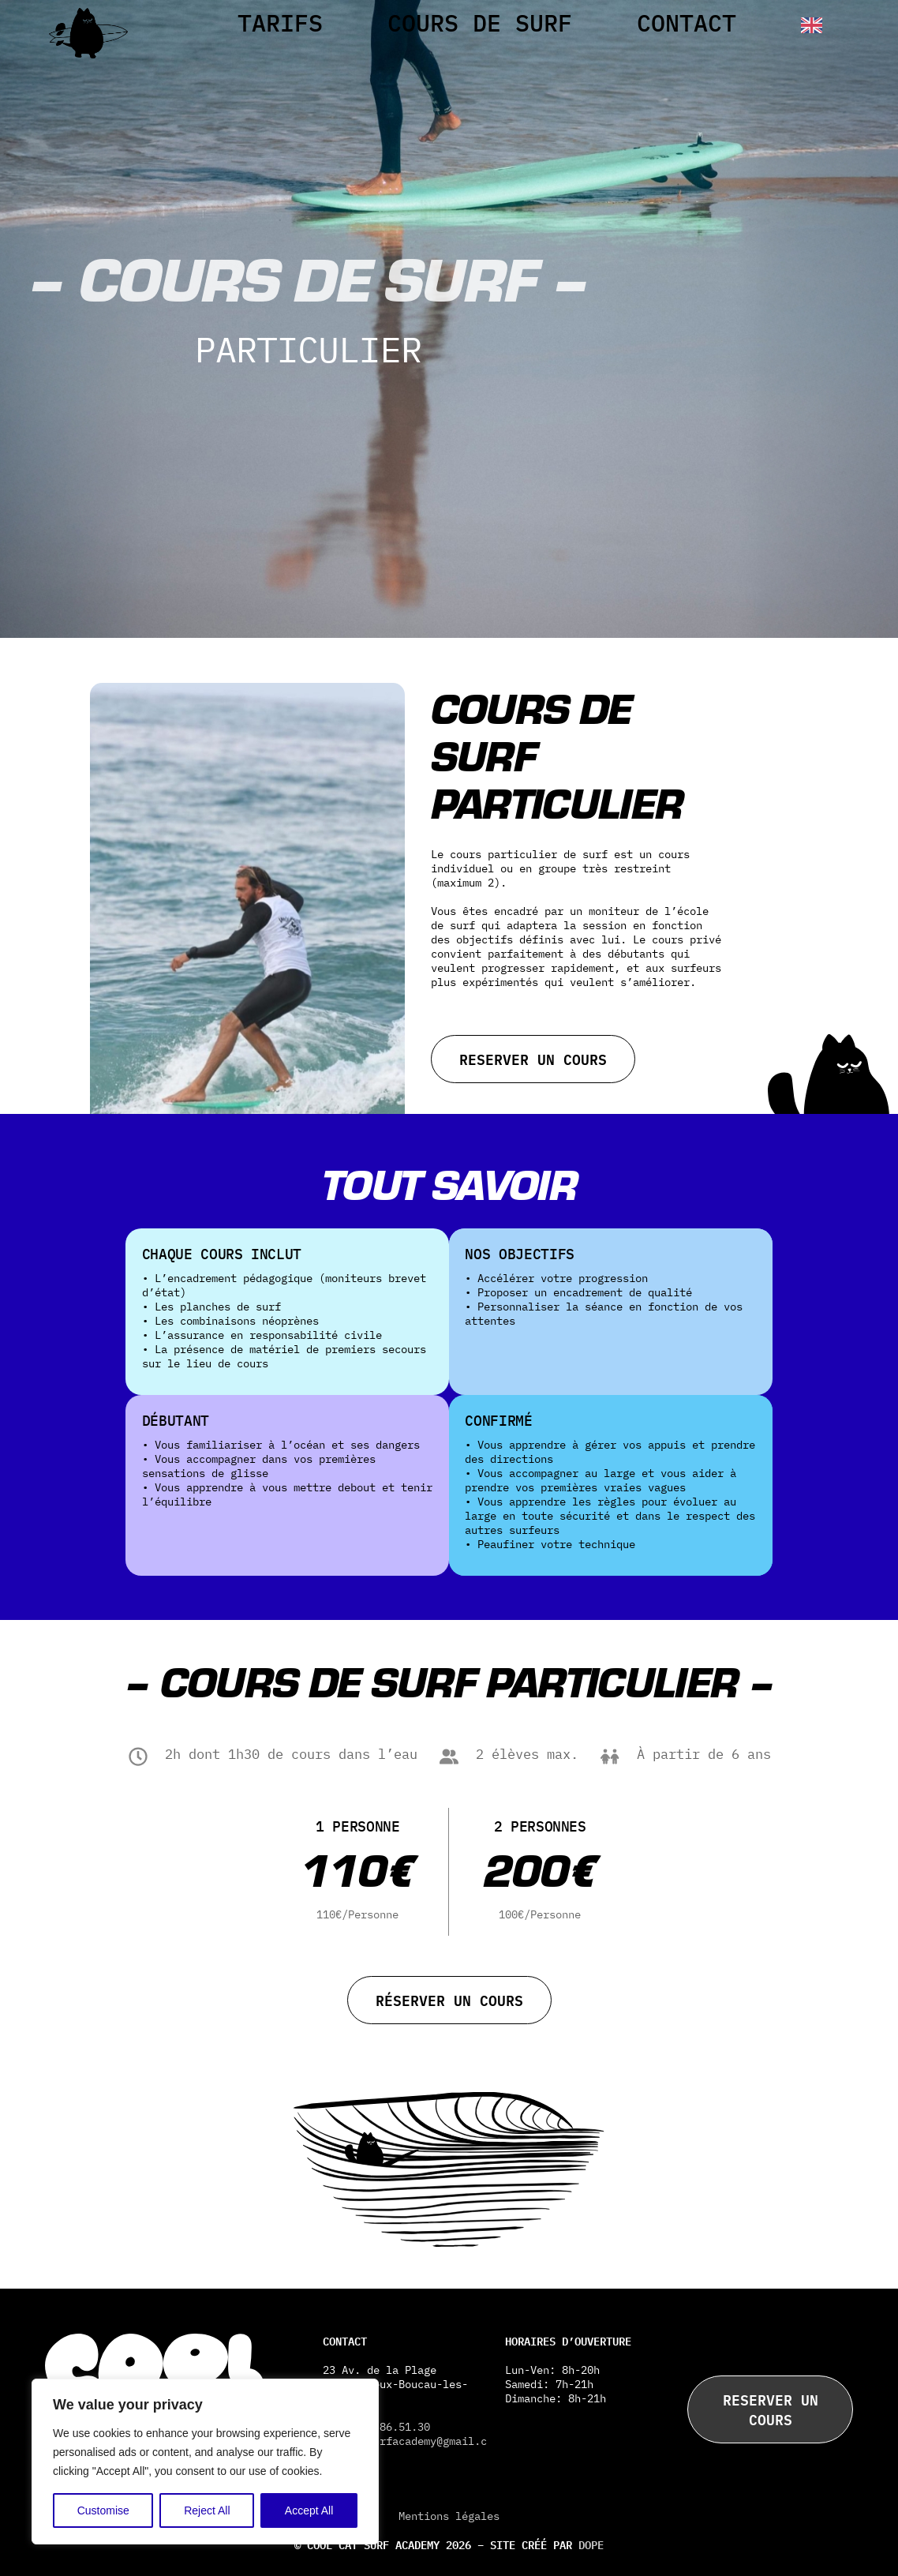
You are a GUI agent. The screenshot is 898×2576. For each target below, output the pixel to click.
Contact (686, 22)
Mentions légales (449, 2516)
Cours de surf (479, 22)
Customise (103, 2510)
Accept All (309, 2510)
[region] (205, 2461)
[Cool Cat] (88, 51)
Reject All (207, 2510)
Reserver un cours (533, 1059)
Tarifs (280, 22)
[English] (805, 24)
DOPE (591, 2544)
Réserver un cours (449, 2000)
